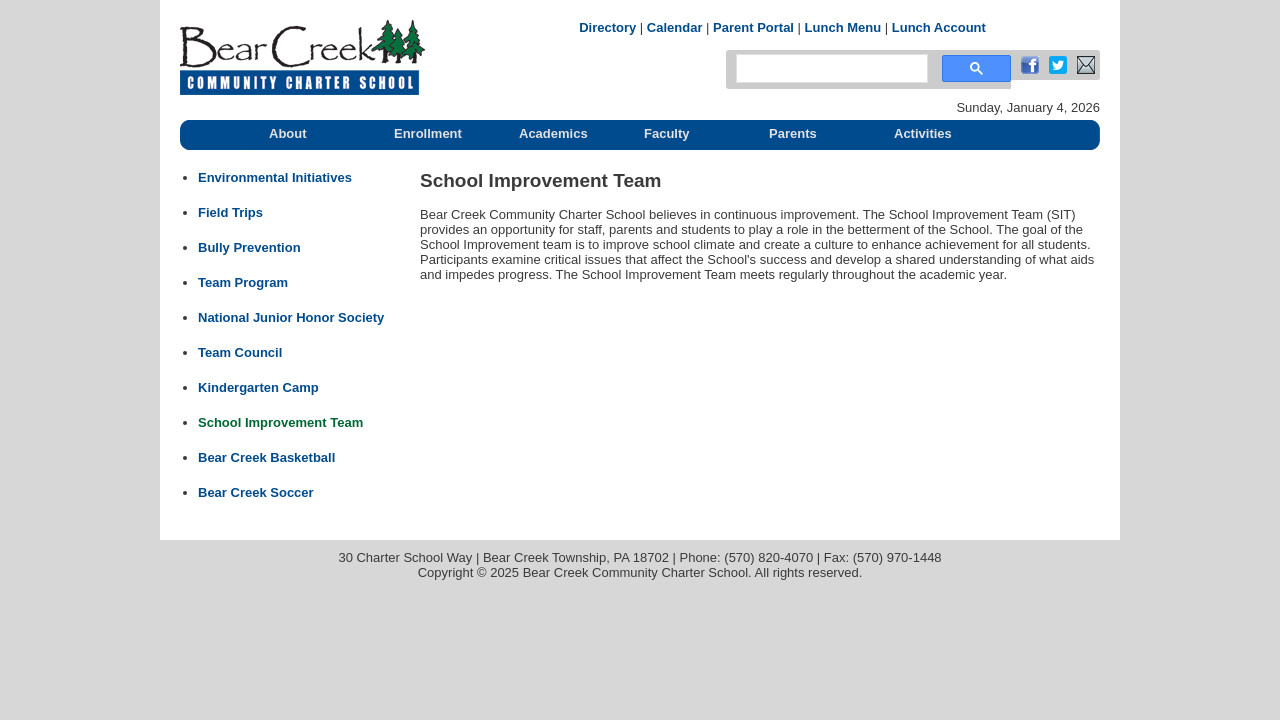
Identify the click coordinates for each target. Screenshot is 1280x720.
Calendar (675, 27)
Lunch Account (939, 27)
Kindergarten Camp (258, 387)
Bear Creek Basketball (266, 457)
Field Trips (230, 212)
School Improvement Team (280, 422)
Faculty (667, 133)
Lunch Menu (843, 27)
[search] (830, 69)
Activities (923, 133)
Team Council (240, 352)
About (288, 133)
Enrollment (428, 133)
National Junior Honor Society (291, 317)
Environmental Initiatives (275, 177)
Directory (607, 27)
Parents (793, 133)
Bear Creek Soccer (256, 492)
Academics (553, 133)
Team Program (243, 282)
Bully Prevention (249, 247)
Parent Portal (753, 27)
